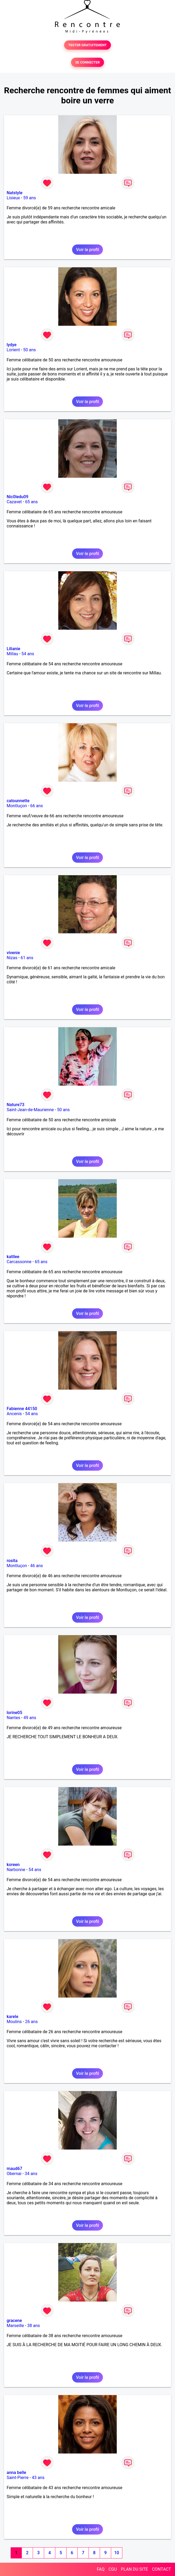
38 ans (33, 2325)
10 (116, 2552)
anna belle (16, 2472)
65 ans (31, 501)
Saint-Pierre (17, 2477)
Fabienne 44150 (22, 1408)
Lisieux (13, 197)
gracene (14, 2320)
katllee (13, 1256)
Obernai (14, 2173)
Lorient (13, 349)
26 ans (31, 2021)
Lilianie (13, 648)
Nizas (12, 957)
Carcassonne (19, 1261)
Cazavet (14, 501)
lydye (11, 344)
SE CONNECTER (87, 62)
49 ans (29, 1717)
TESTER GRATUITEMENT (87, 45)
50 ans (29, 349)
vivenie (13, 952)
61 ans (27, 957)
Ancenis (14, 1413)
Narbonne (16, 1869)
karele (12, 2016)
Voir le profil (87, 249)
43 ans (38, 2477)
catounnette (18, 800)
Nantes (13, 1717)
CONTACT (161, 2569)
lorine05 (14, 1712)
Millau (12, 653)
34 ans (31, 2173)
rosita (12, 1560)
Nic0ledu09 (17, 496)
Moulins (14, 2021)
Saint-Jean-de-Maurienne (30, 1109)
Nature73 (15, 1104)
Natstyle (14, 192)
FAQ (101, 2569)
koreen (13, 1864)
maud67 (14, 2168)
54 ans (28, 653)
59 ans (29, 197)
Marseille (15, 2325)
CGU (113, 2569)
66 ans (36, 805)
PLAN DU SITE (134, 2569)
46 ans (36, 1565)
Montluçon (17, 805)
